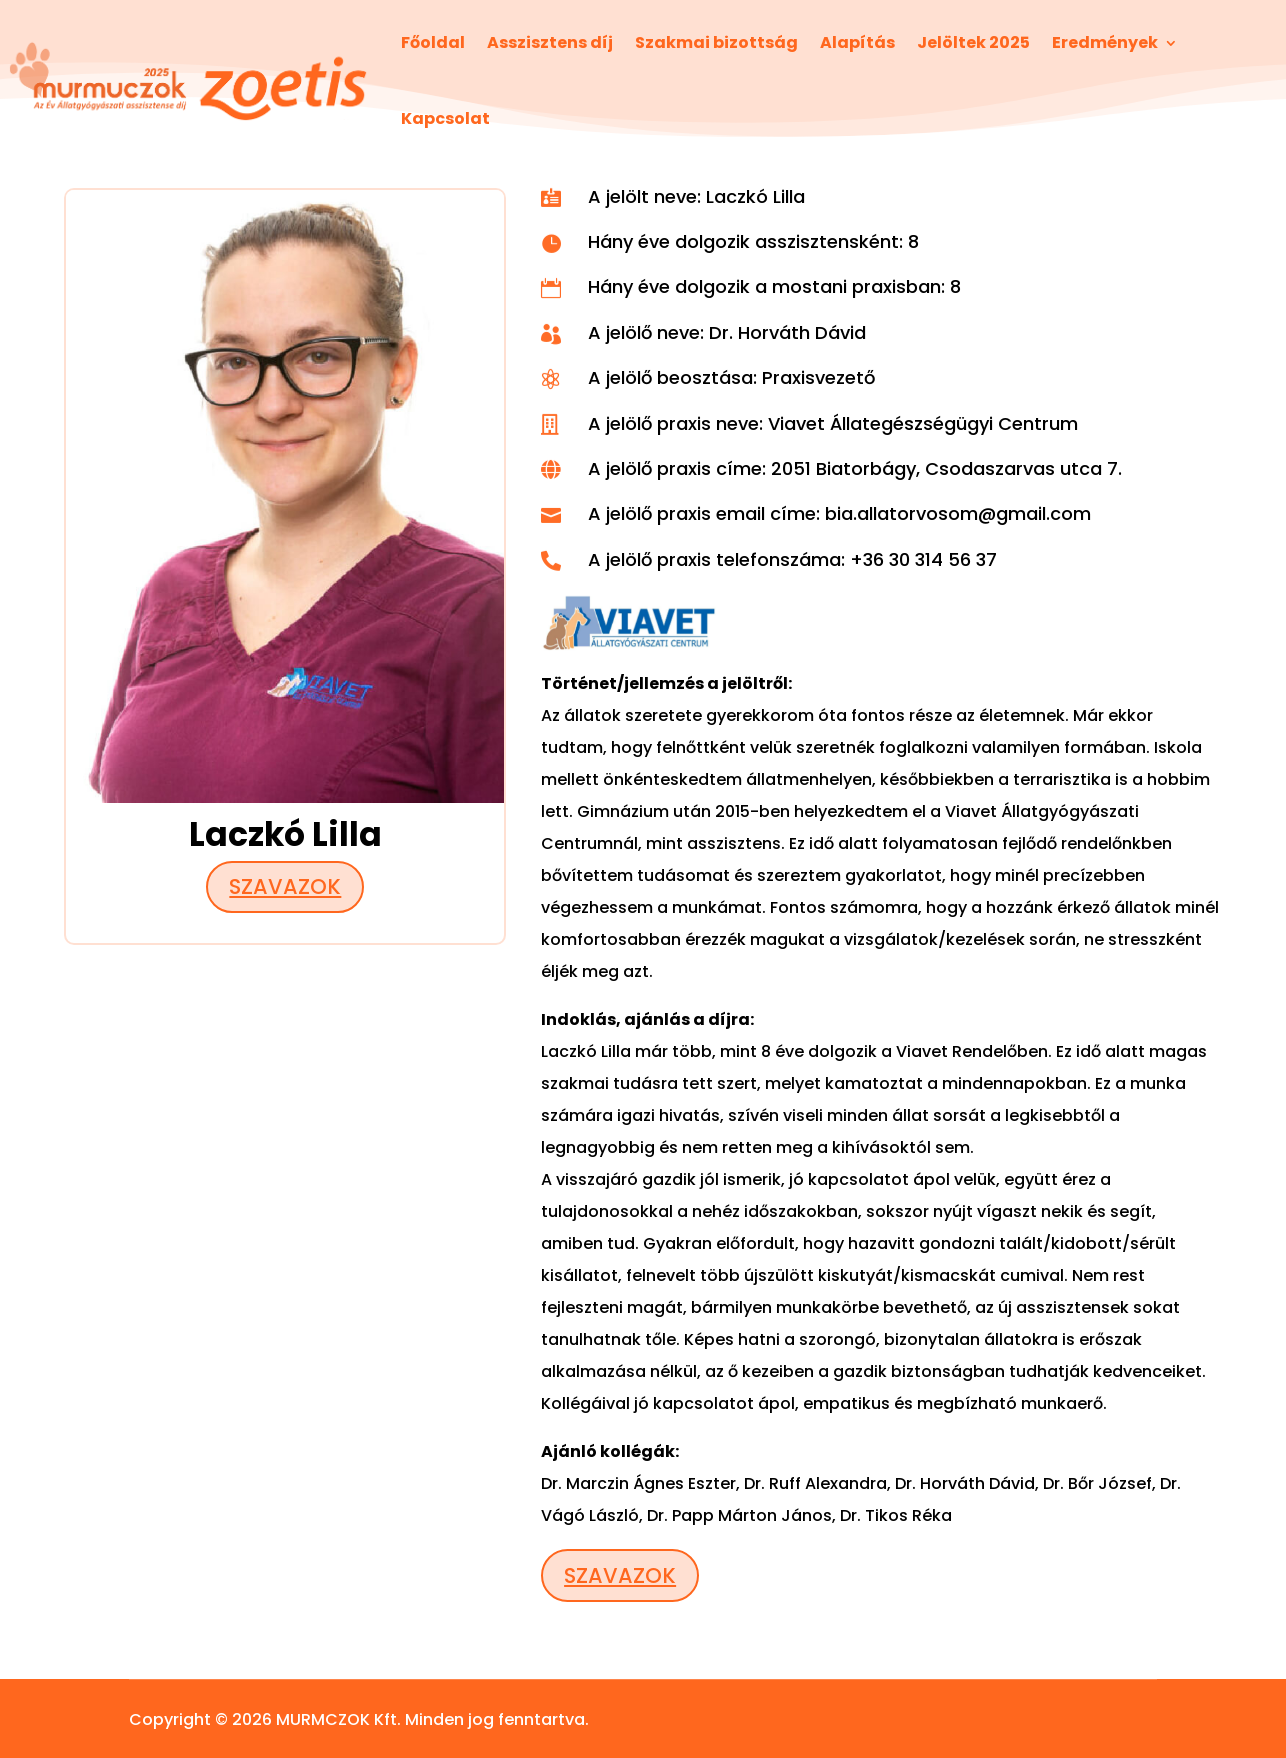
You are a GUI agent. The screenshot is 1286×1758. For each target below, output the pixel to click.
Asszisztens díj (550, 42)
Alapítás (857, 42)
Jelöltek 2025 (973, 42)
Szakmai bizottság (716, 42)
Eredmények (1105, 42)
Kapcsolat (445, 118)
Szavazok (285, 886)
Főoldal (433, 42)
